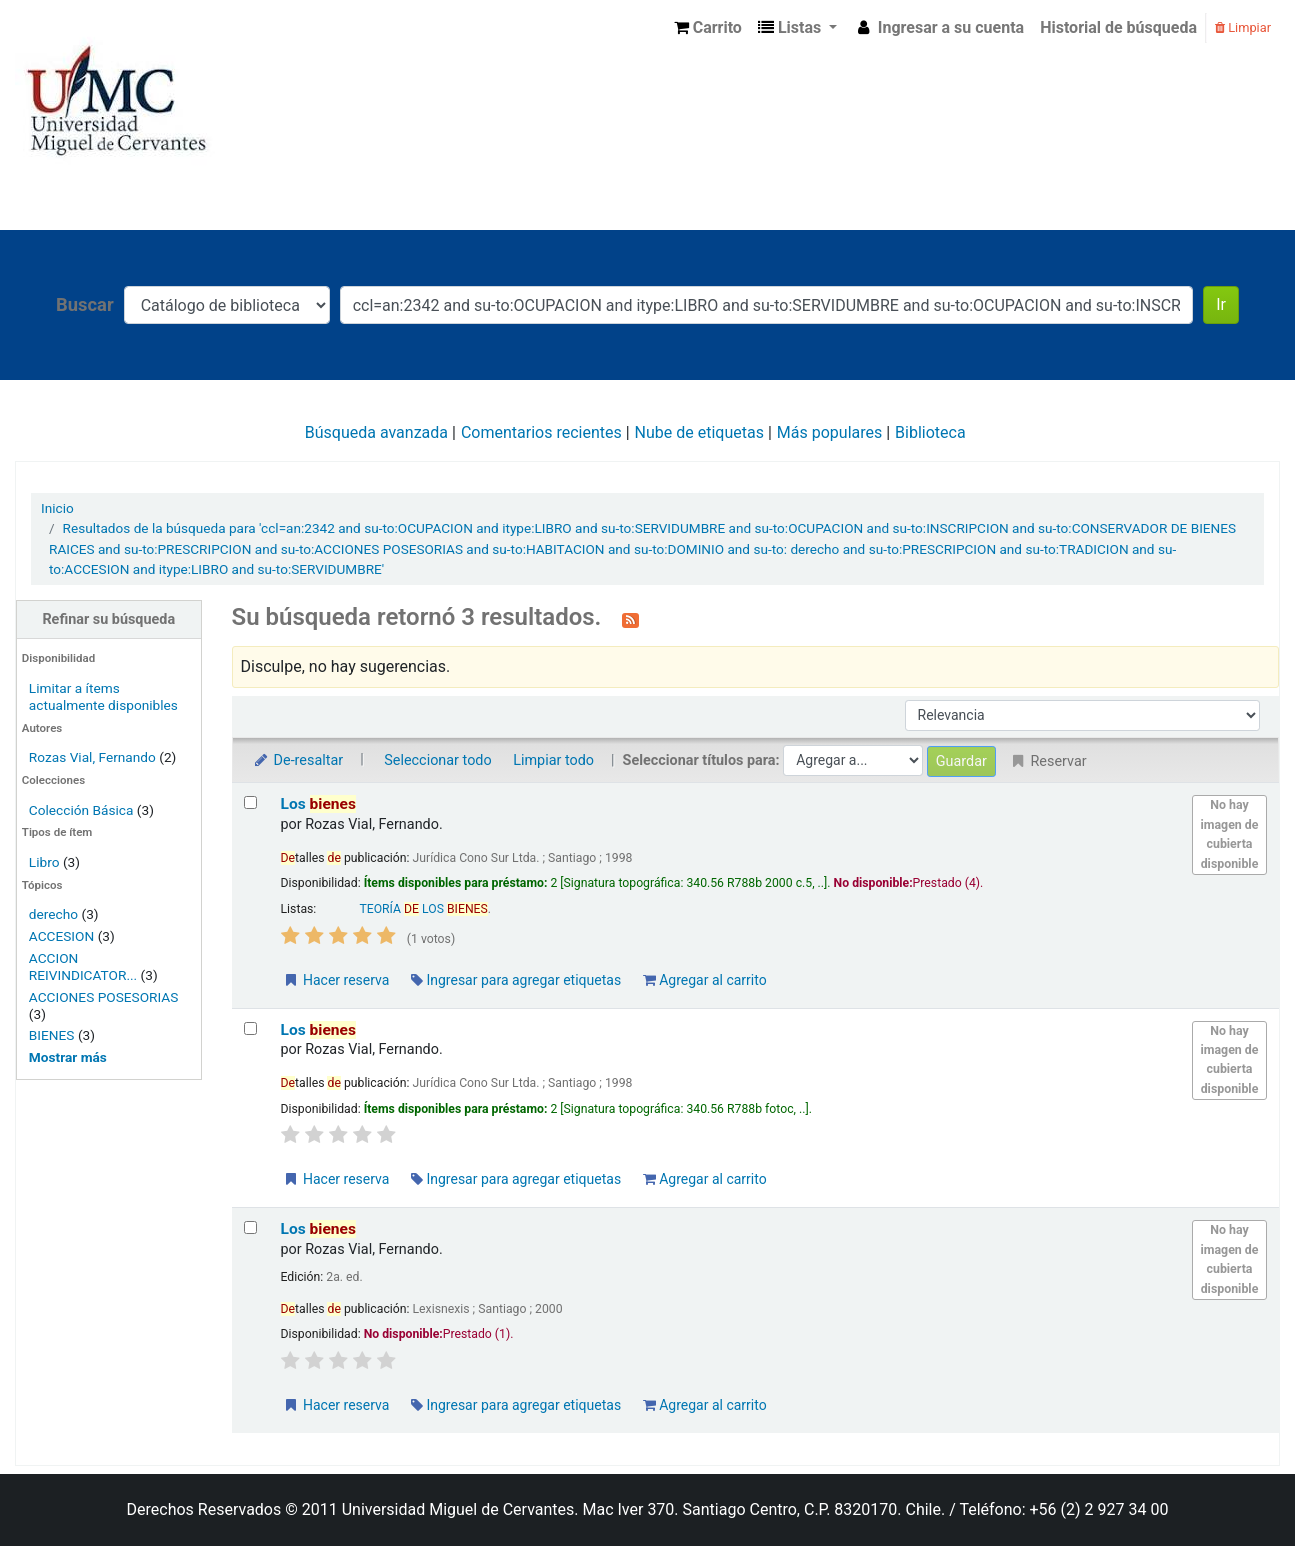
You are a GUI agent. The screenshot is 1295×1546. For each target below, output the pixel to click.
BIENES (52, 1035)
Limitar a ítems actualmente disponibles (103, 696)
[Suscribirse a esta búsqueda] (630, 619)
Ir (1221, 304)
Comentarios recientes (541, 432)
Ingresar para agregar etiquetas (516, 980)
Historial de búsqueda (1118, 27)
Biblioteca (930, 432)
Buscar (85, 304)
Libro (44, 862)
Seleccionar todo (437, 760)
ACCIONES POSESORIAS (104, 997)
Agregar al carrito (705, 980)
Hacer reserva (336, 980)
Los (318, 804)
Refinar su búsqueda (108, 619)
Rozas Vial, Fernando (92, 757)
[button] (708, 28)
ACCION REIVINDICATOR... (83, 966)
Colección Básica (81, 810)
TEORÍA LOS (423, 909)
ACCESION (61, 936)
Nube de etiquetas (699, 432)
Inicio (57, 508)
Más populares (829, 432)
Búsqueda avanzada (376, 432)
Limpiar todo (553, 760)
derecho (53, 914)
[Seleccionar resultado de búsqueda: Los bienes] (250, 802)
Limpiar (1243, 27)
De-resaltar (298, 760)
